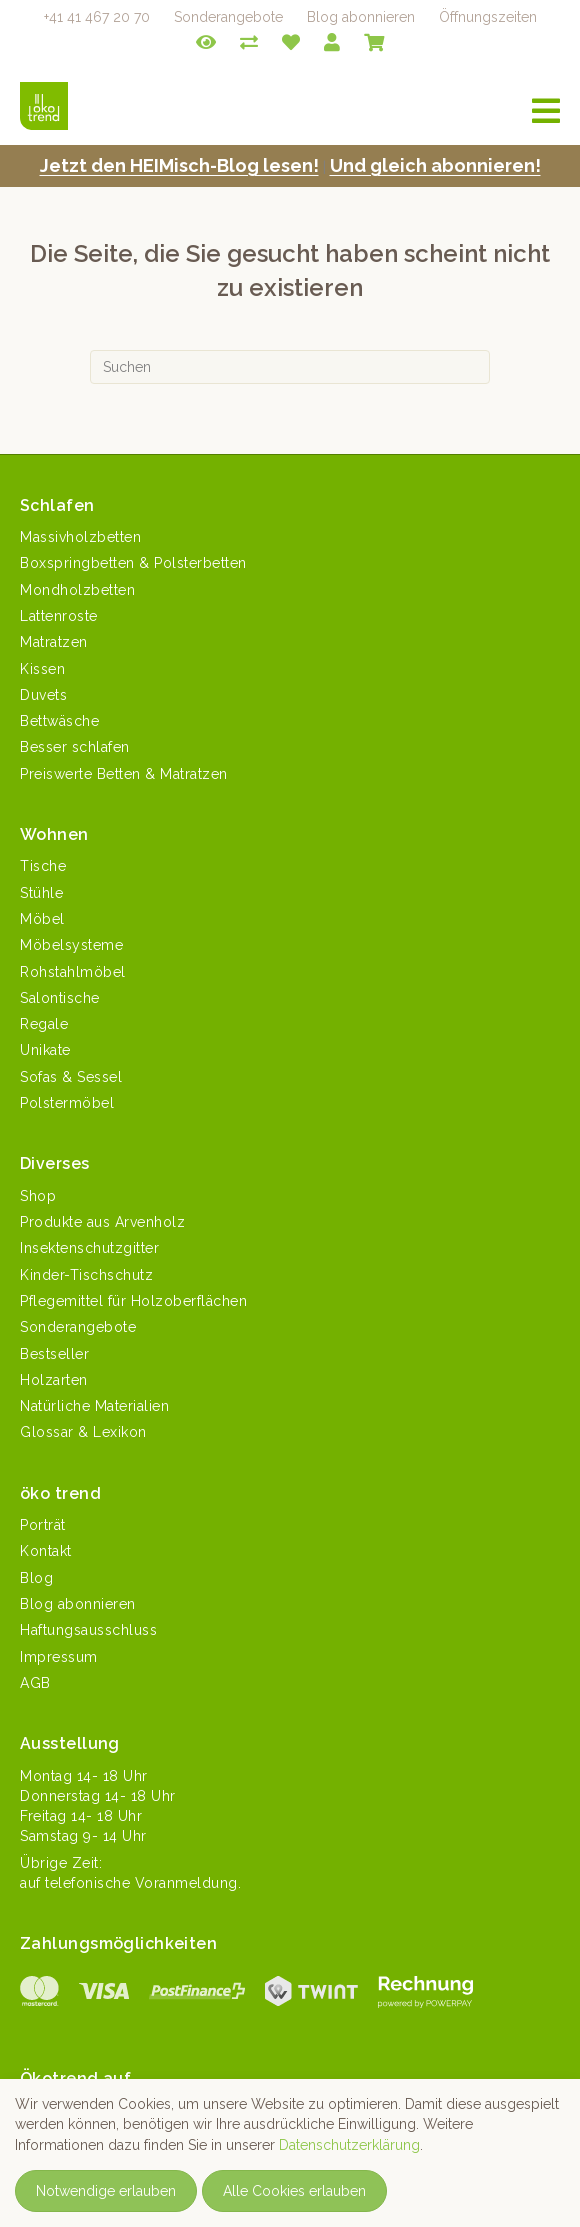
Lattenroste (59, 616)
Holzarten (54, 1380)
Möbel (42, 919)
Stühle (41, 893)
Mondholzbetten (77, 590)
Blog (36, 1578)
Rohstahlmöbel (73, 972)
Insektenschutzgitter (89, 1248)
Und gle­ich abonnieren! (435, 165)
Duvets (43, 695)
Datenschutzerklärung (349, 2145)
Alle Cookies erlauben (294, 2191)
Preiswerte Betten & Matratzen (124, 774)
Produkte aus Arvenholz (102, 1222)
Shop (38, 1196)
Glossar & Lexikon (83, 1432)
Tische (43, 866)
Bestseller (54, 1354)
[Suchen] (290, 367)
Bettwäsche (59, 721)
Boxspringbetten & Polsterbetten (133, 563)
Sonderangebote (228, 17)
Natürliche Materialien (94, 1406)
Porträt (43, 1525)
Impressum (59, 1657)
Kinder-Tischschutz (86, 1275)
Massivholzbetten (80, 537)
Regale (44, 1024)
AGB (35, 1683)
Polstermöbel (67, 1103)
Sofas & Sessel (71, 1077)
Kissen (42, 669)
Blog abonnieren (361, 17)
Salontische (60, 998)
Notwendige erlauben (106, 2191)
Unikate (45, 1050)
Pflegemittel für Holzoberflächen (133, 1301)
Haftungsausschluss (88, 1630)
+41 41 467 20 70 (97, 17)
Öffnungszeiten (488, 17)
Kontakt (46, 1551)
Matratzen (54, 642)
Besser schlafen (75, 747)
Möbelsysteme (71, 945)
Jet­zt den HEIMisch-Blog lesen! (179, 165)
